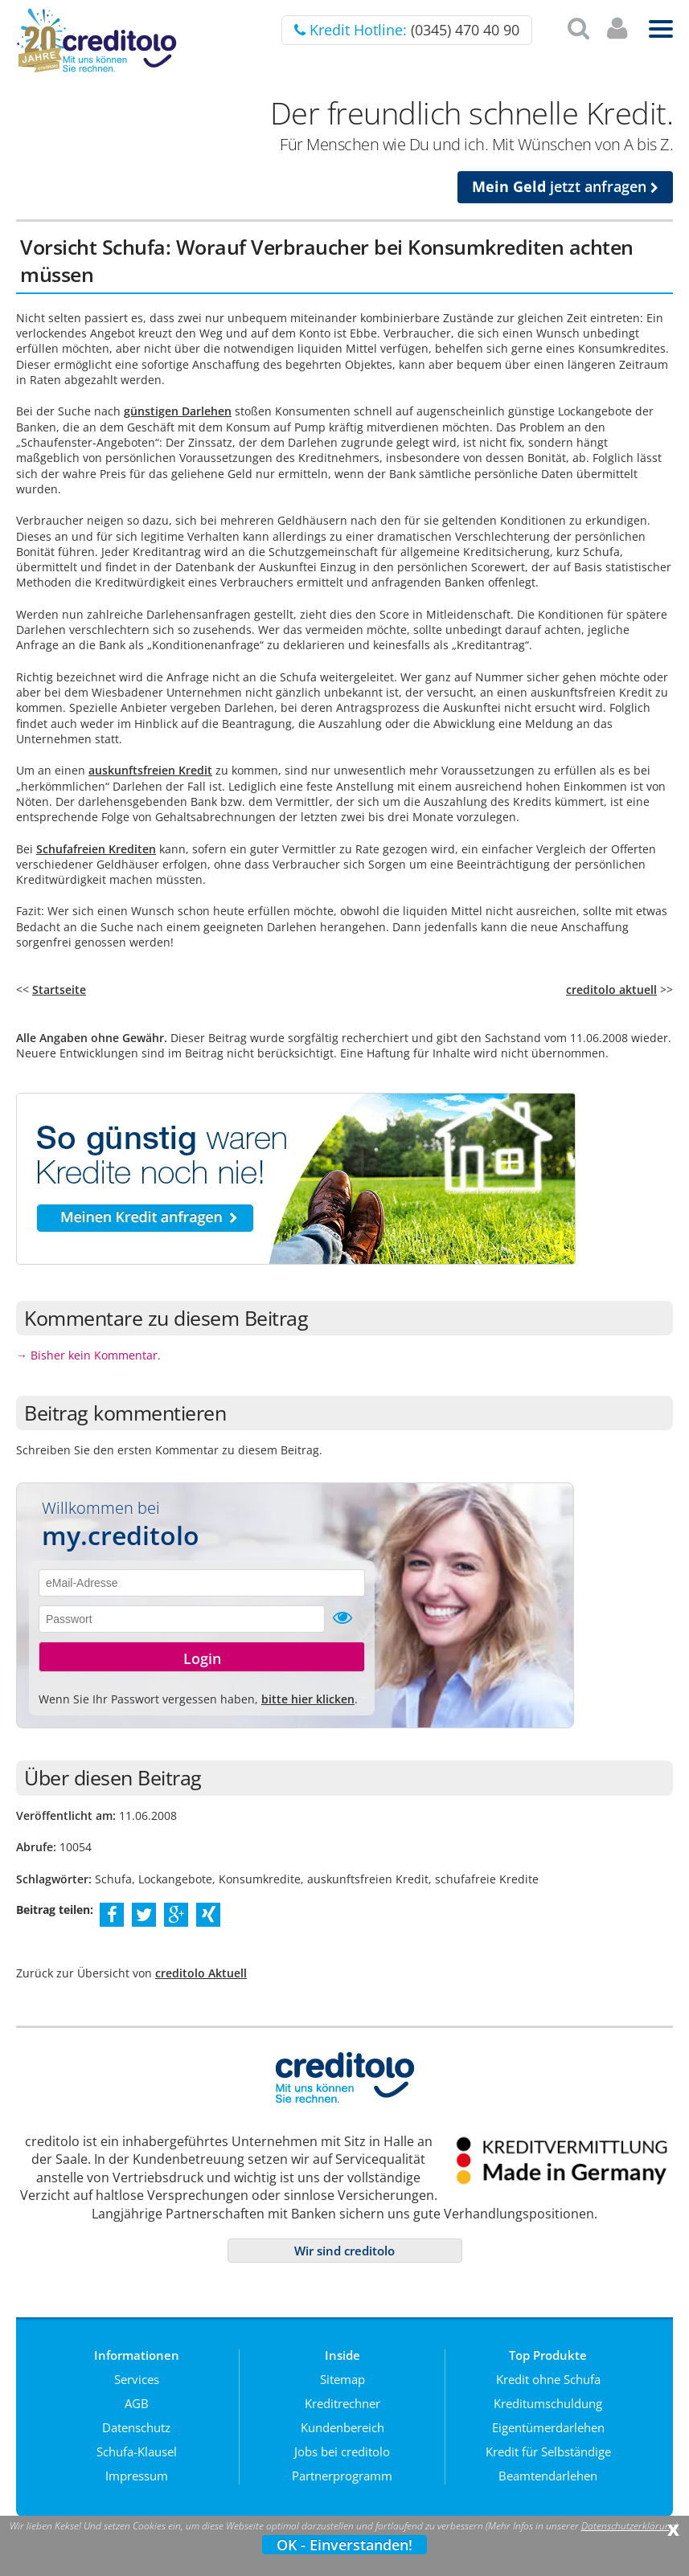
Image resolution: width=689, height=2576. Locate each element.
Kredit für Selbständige (548, 2451)
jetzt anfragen (565, 186)
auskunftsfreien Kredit (150, 770)
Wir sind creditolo (344, 2251)
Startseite (59, 989)
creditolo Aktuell (201, 1973)
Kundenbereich (342, 2427)
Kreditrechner (342, 2403)
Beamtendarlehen (547, 2476)
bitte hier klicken (308, 1699)
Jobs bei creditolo (342, 2451)
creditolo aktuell (611, 989)
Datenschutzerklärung (628, 2526)
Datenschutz (136, 2427)
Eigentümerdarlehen (548, 2427)
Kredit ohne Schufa (548, 2379)
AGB (137, 2403)
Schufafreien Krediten (96, 849)
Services (136, 2379)
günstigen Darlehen (178, 411)
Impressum (136, 2476)
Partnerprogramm (342, 2476)
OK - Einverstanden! (344, 2544)
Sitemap (342, 2379)
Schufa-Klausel (136, 2451)
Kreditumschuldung (548, 2403)
